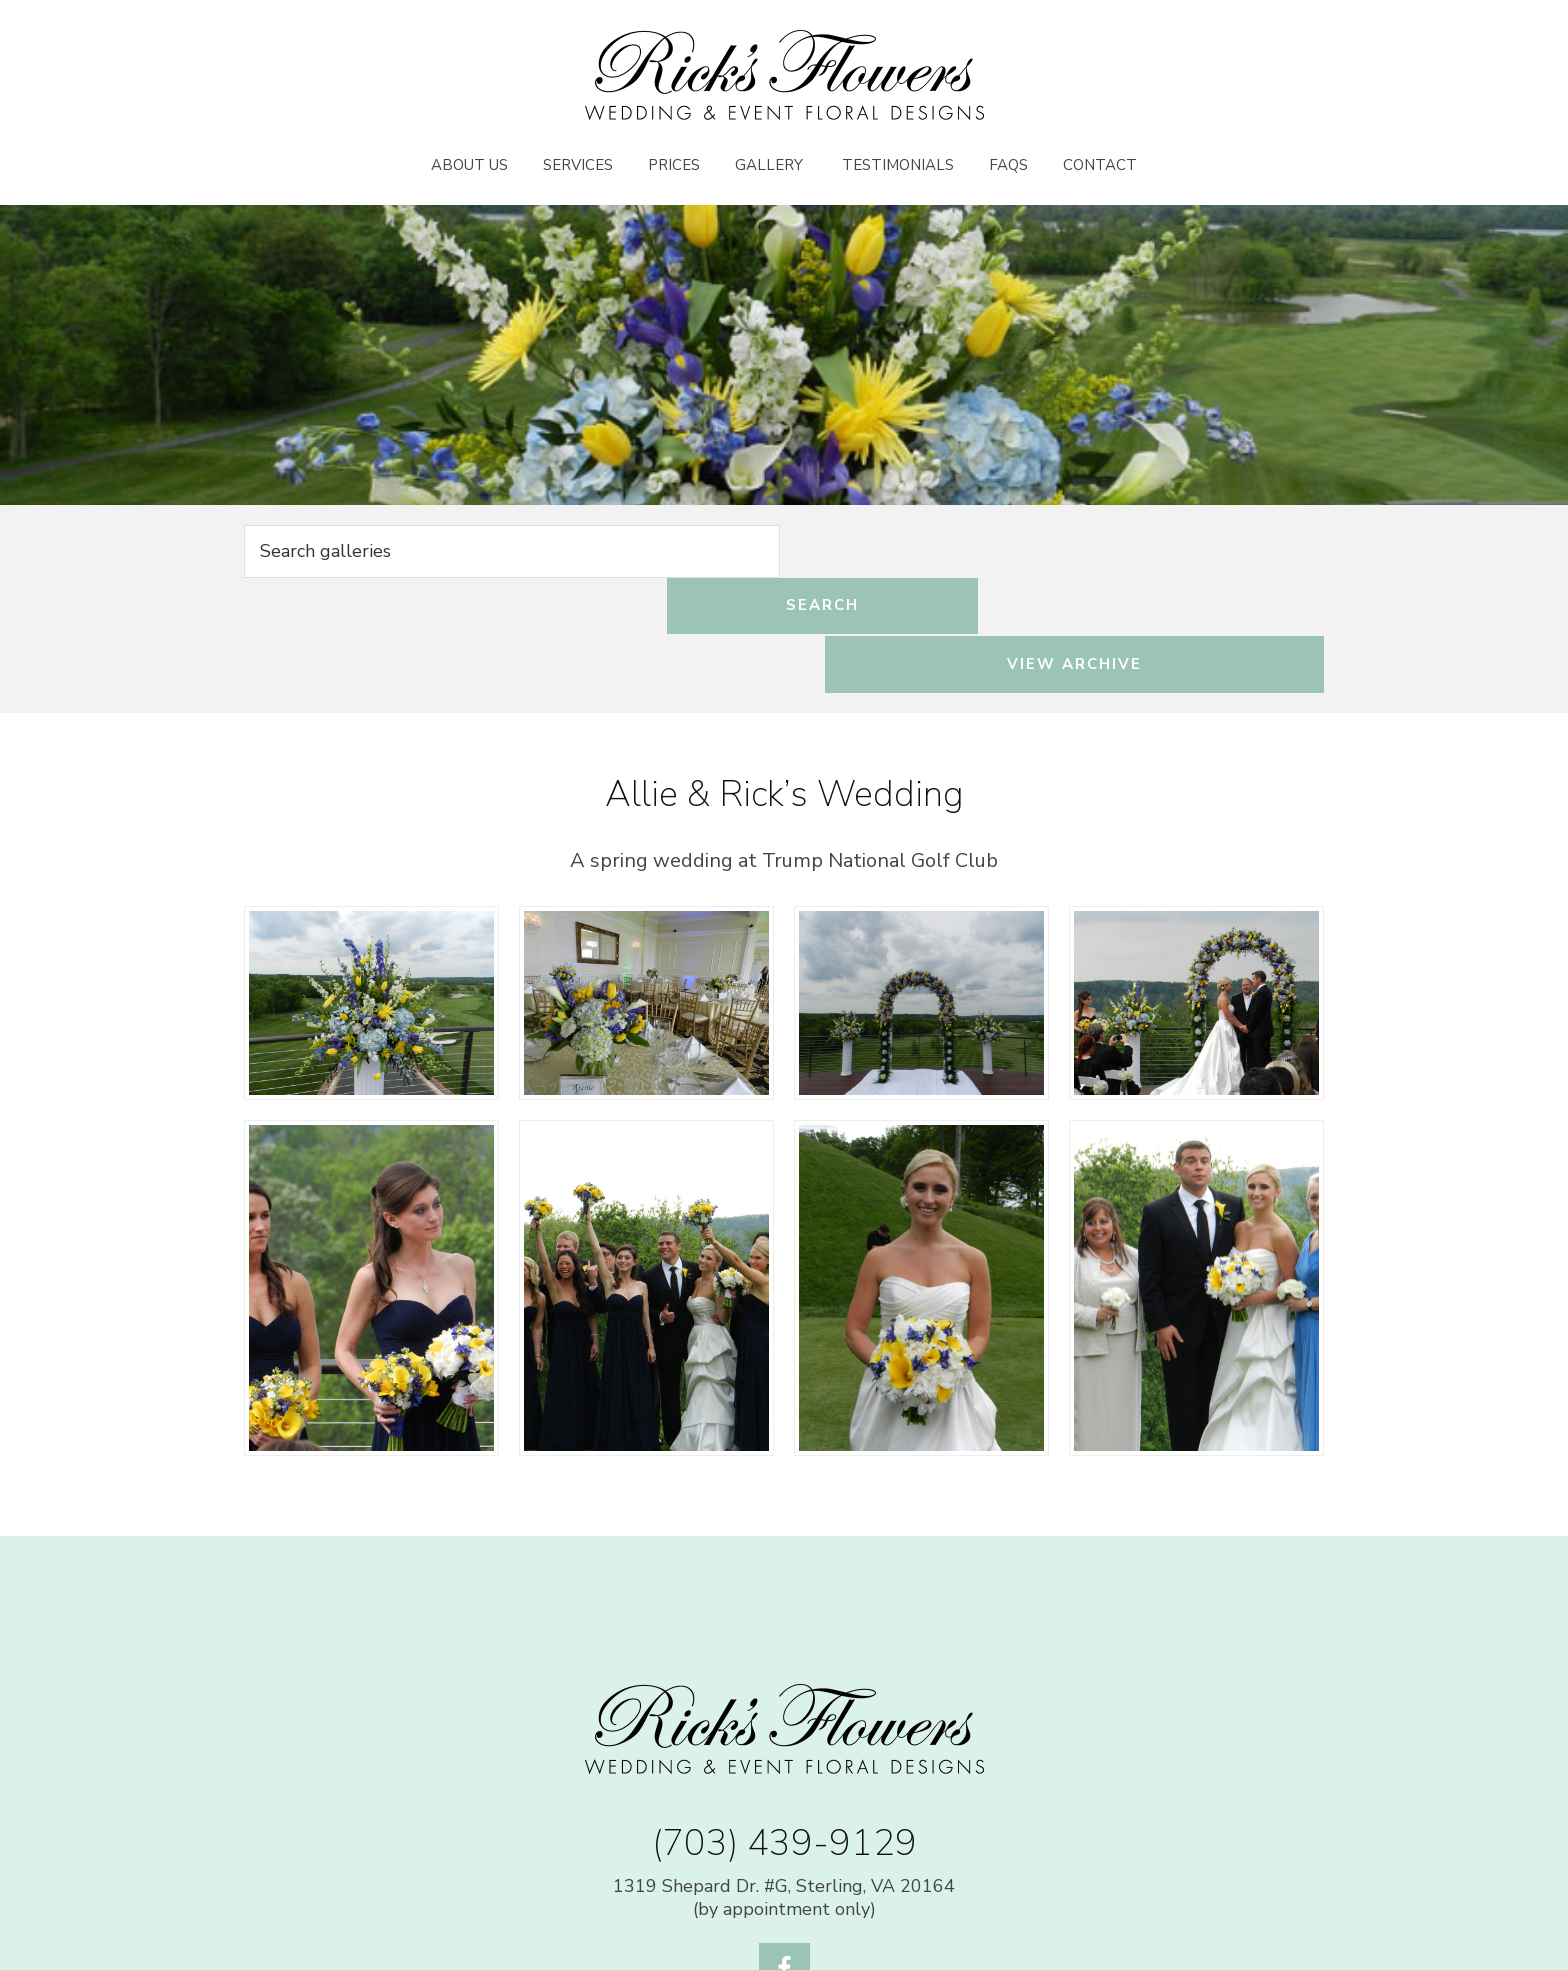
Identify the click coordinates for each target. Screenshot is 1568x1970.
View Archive (1162, 553)
